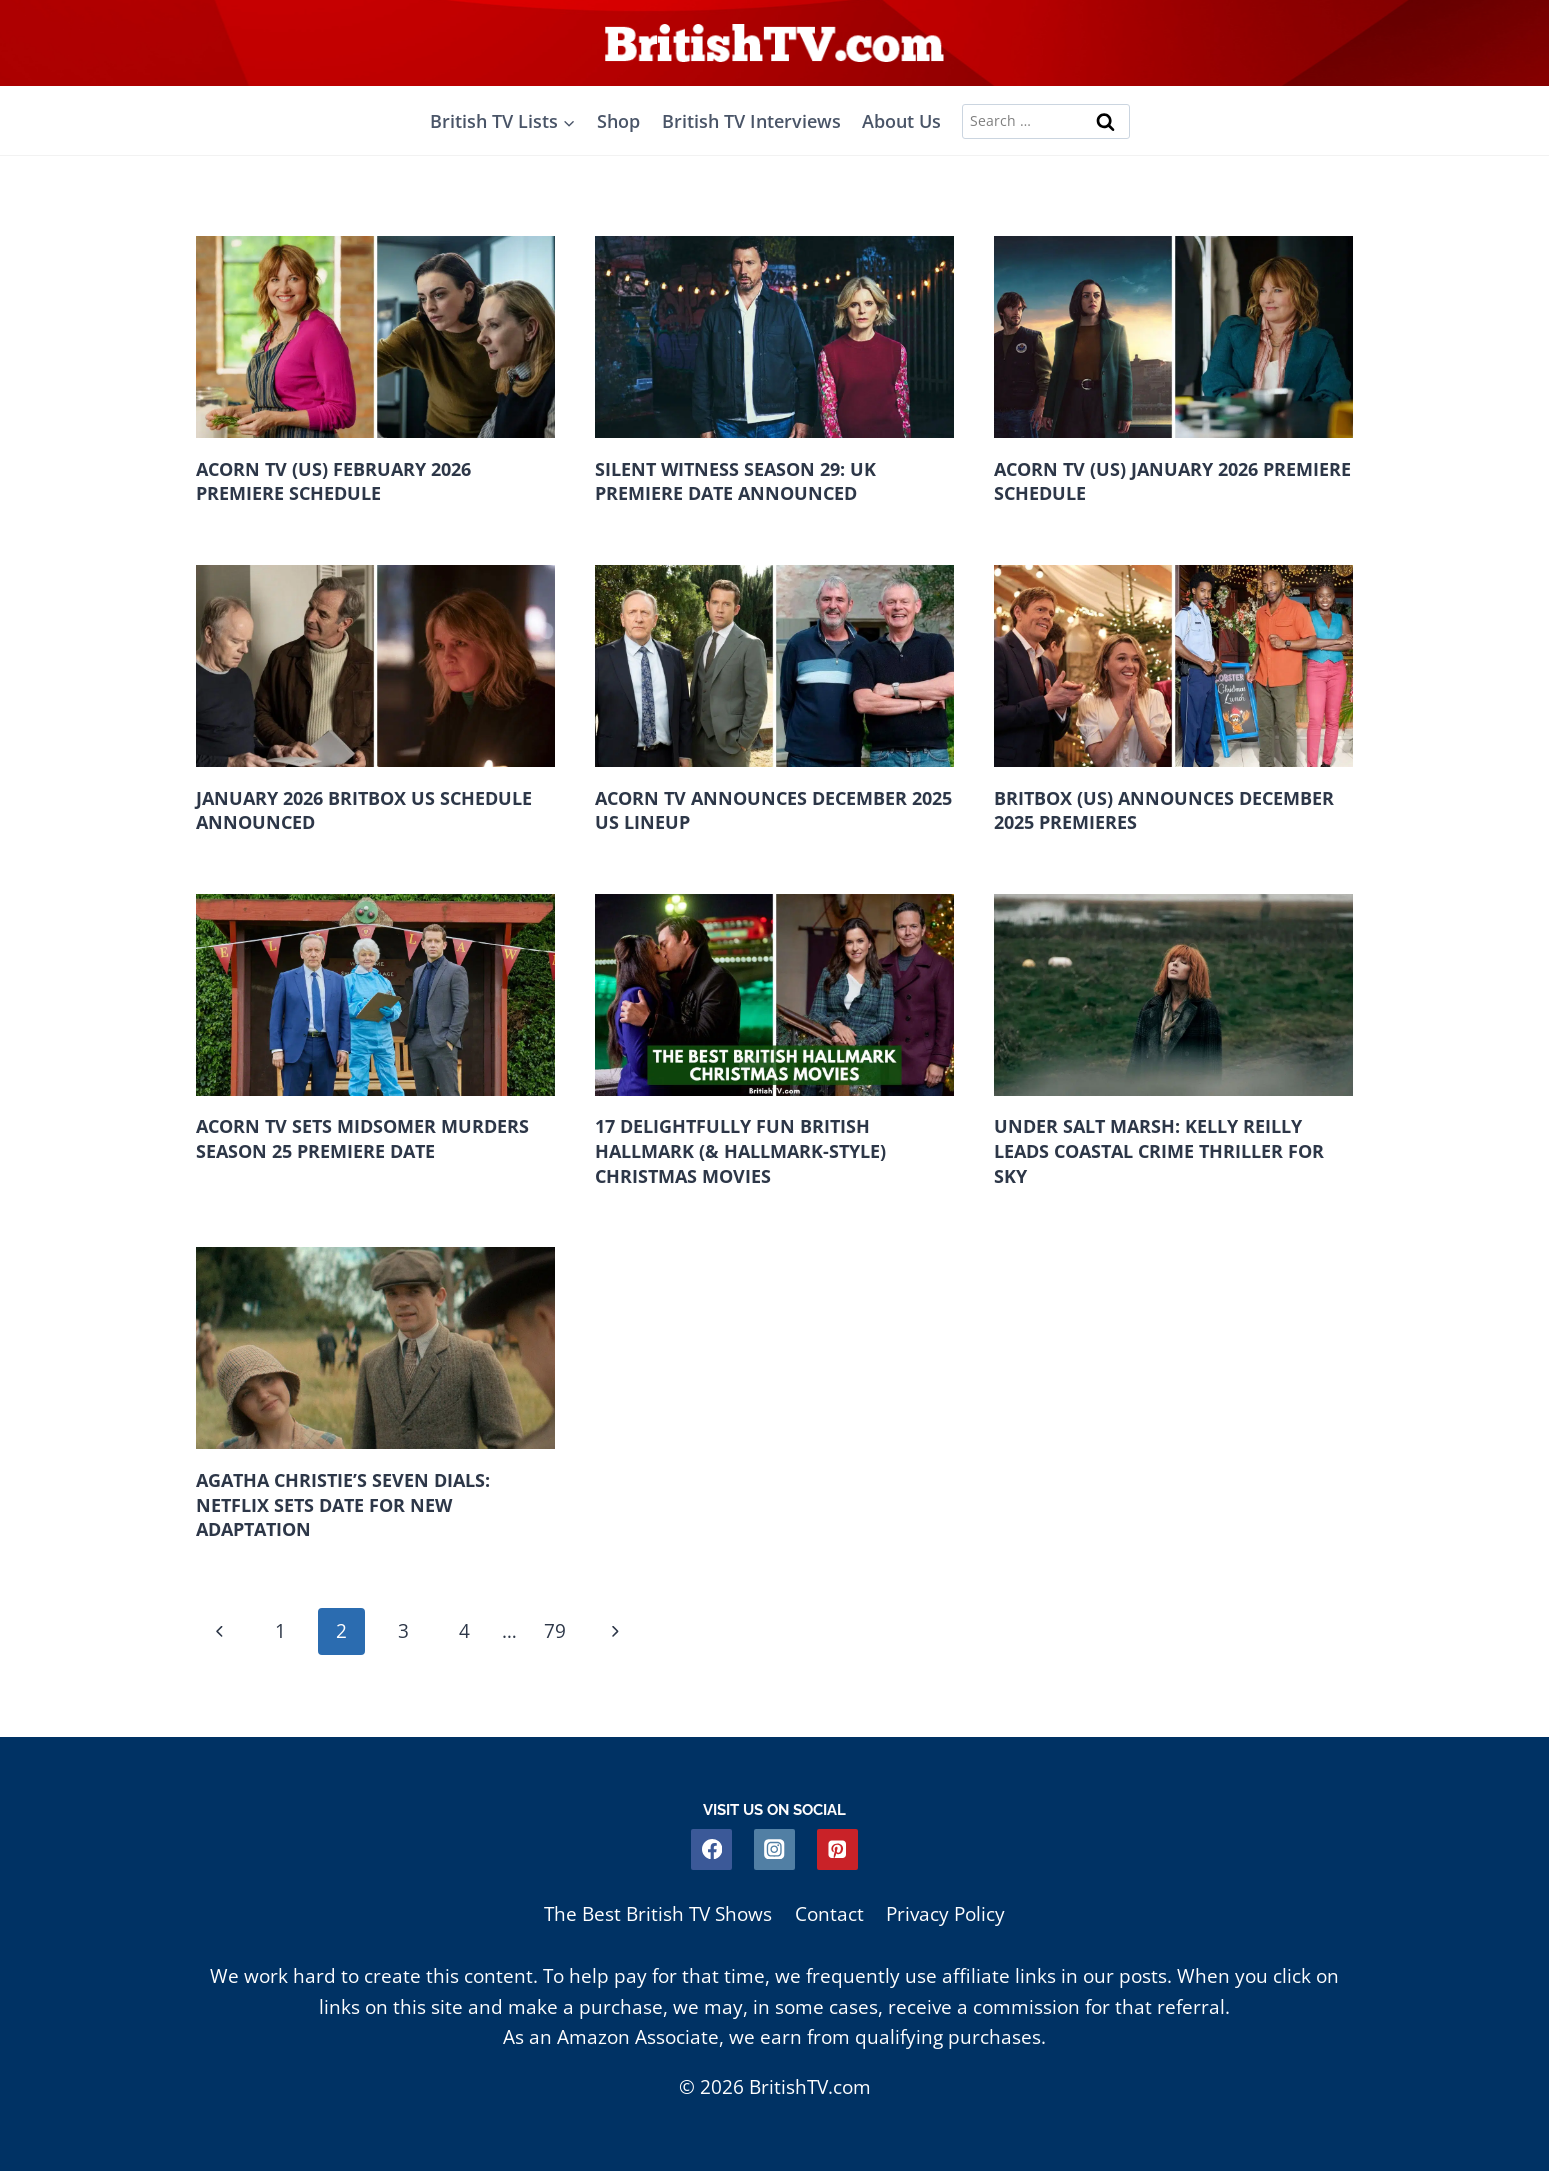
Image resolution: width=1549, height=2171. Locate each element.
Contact (829, 1914)
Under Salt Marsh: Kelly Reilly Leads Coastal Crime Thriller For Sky (1159, 1151)
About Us (901, 121)
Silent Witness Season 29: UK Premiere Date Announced (735, 481)
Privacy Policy (945, 1914)
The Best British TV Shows (658, 1914)
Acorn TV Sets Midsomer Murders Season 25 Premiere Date (362, 1139)
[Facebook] (711, 1849)
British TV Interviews (751, 121)
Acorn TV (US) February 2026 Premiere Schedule (333, 481)
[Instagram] (774, 1849)
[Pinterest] (837, 1849)
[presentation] (375, 337)
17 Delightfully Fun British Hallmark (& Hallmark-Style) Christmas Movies (740, 1151)
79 (559, 1633)
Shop (618, 121)
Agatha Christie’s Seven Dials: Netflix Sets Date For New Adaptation (343, 1505)
